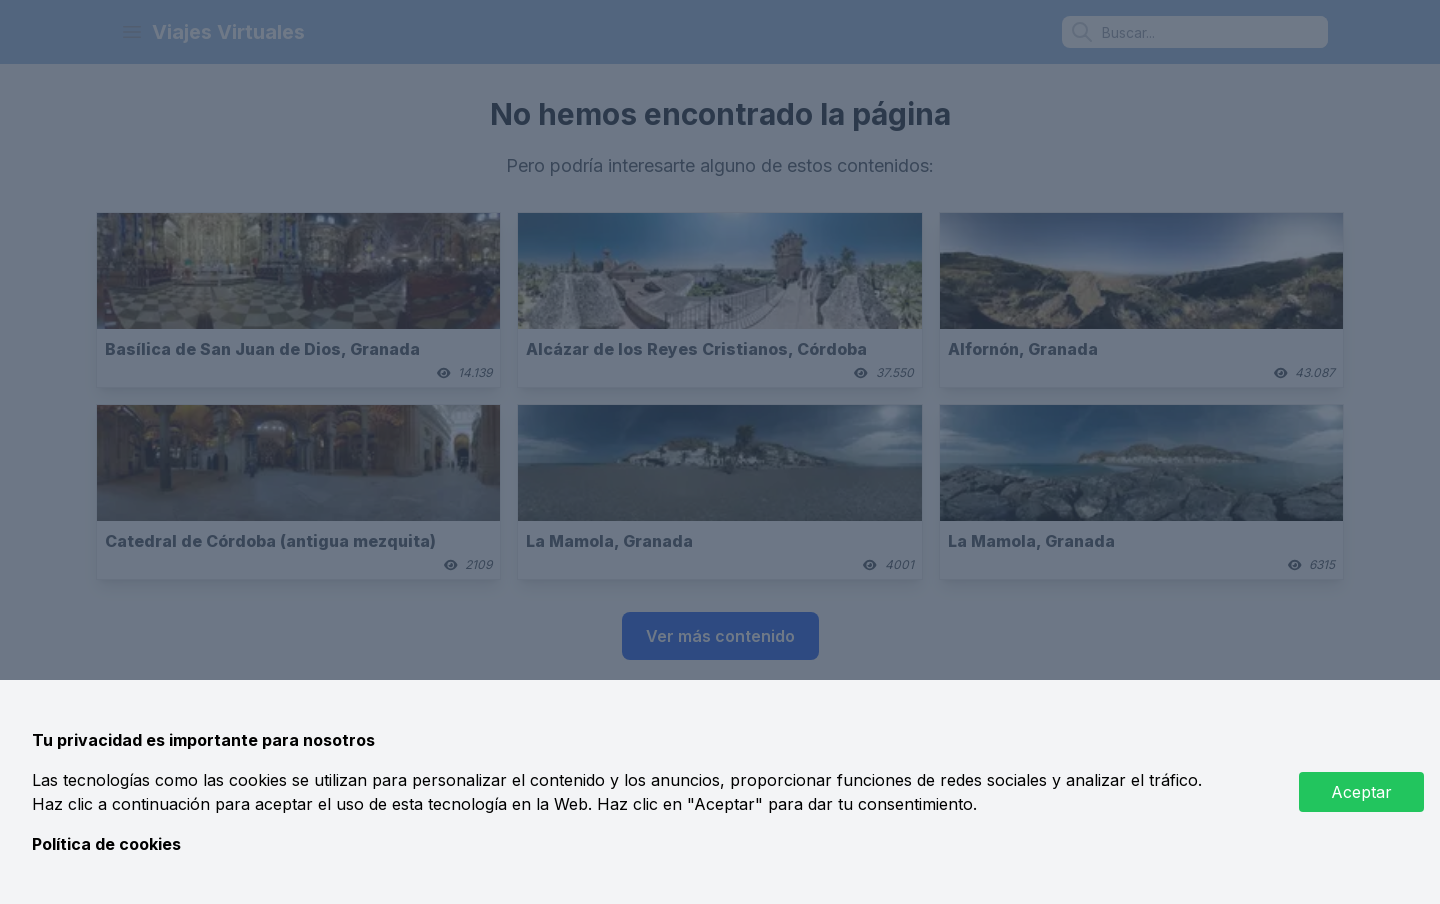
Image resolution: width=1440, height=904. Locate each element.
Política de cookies (106, 844)
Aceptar (1361, 792)
